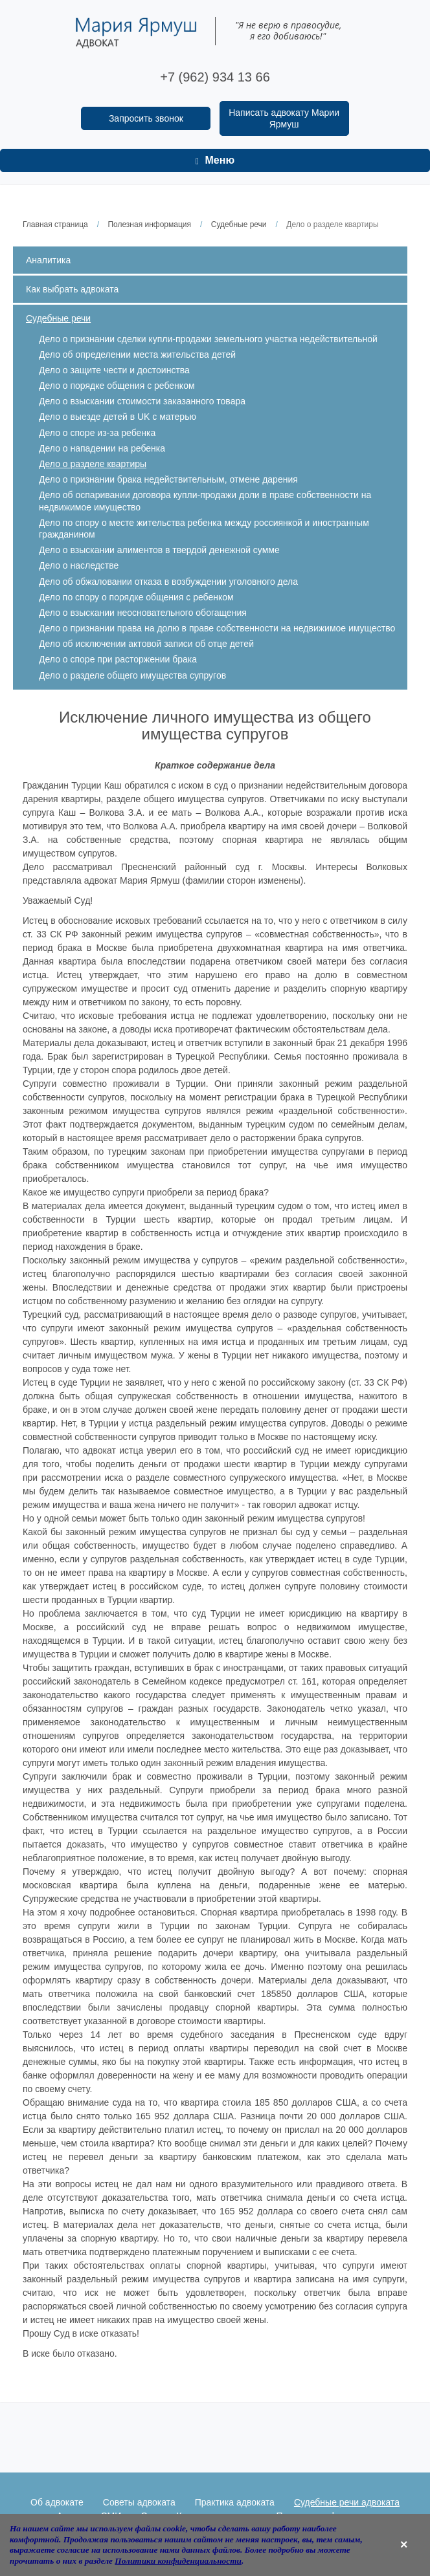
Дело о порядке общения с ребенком (117, 385)
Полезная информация (149, 224)
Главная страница (55, 224)
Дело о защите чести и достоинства (114, 370)
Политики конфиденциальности (178, 2561)
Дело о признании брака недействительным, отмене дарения (168, 479)
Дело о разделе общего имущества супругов (132, 675)
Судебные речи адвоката (347, 2502)
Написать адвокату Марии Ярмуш (284, 118)
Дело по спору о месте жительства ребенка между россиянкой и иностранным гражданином (204, 529)
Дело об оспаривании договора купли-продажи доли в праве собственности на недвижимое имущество (205, 501)
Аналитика (48, 260)
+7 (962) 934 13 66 (215, 77)
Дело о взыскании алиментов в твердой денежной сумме (159, 550)
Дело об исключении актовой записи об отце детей (146, 644)
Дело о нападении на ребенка (102, 448)
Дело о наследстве (79, 565)
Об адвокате (57, 2502)
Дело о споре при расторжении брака (118, 659)
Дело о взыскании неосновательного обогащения (143, 612)
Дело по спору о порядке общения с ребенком (136, 597)
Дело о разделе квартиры (92, 464)
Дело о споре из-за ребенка (97, 433)
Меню (215, 160)
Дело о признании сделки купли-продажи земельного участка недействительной (208, 339)
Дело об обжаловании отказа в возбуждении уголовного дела (168, 581)
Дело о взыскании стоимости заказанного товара (142, 401)
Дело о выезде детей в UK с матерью (117, 416)
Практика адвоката (235, 2502)
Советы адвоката (139, 2502)
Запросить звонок (146, 118)
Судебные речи (239, 224)
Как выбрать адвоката (72, 289)
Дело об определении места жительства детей (137, 354)
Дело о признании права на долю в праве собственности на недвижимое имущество (217, 628)
